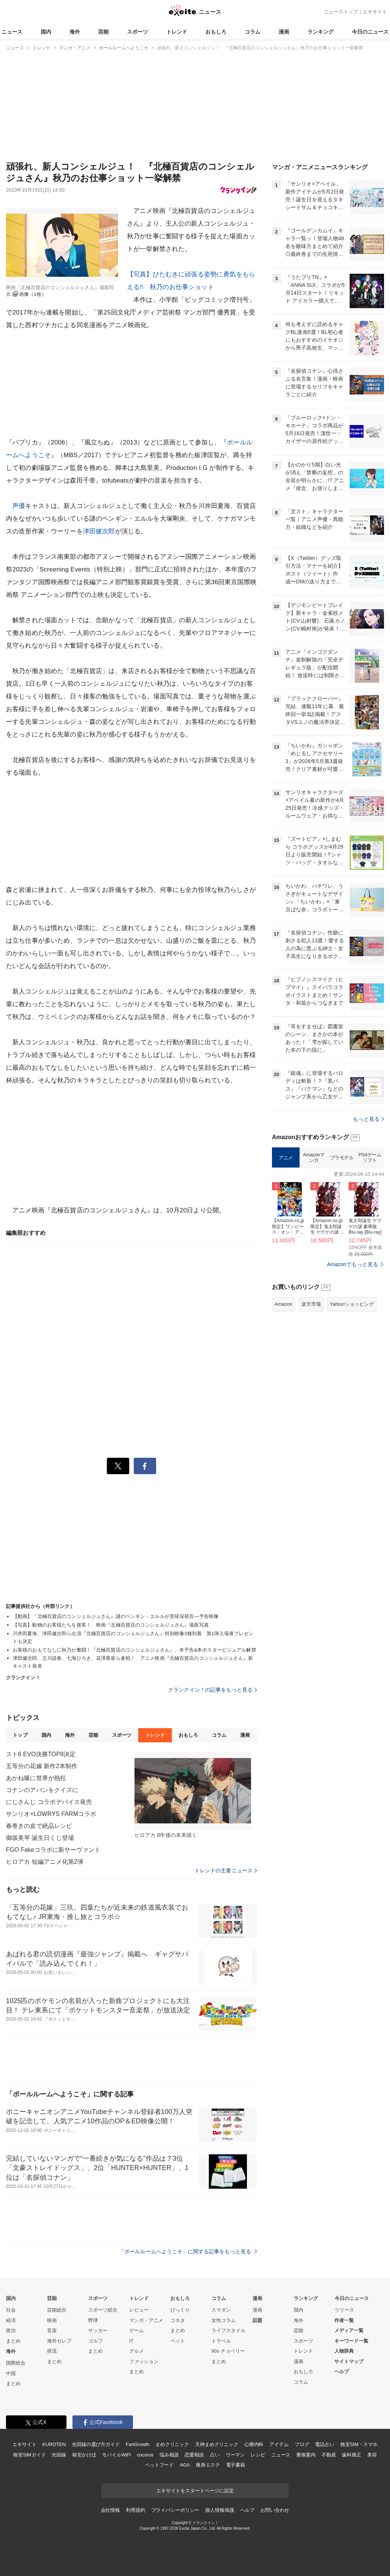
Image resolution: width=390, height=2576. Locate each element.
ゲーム (136, 2330)
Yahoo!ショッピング (352, 1304)
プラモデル (342, 1157)
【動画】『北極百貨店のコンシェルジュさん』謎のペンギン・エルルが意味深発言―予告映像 (116, 1616)
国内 (46, 32)
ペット (177, 2341)
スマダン (221, 2310)
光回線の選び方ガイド (96, 2444)
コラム (252, 32)
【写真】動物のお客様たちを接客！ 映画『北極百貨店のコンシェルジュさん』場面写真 (111, 1625)
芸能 (103, 32)
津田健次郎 (99, 531)
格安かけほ (84, 2455)
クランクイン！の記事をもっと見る (212, 1690)
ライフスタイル (228, 2330)
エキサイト (375, 12)
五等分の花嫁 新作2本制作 (41, 1766)
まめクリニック (172, 2444)
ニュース (11, 32)
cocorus (145, 2455)
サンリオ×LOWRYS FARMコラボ (51, 1814)
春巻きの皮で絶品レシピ (39, 1826)
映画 (52, 2320)
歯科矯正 (351, 2455)
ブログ (302, 2444)
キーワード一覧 (351, 2341)
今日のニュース (370, 32)
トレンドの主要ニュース (226, 1870)
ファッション (143, 2361)
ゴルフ (95, 2341)
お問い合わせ (274, 2510)
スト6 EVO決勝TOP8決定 (40, 1754)
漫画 (284, 32)
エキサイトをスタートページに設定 (195, 2490)
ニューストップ (341, 12)
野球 (93, 2320)
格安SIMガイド (29, 2455)
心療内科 (253, 2444)
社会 (11, 2310)
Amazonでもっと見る (352, 1264)
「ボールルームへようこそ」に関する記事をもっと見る (188, 2251)
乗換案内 (305, 2455)
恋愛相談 (194, 2455)
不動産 (329, 2455)
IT (131, 2341)
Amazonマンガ (314, 1157)
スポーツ (137, 32)
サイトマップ (348, 2361)
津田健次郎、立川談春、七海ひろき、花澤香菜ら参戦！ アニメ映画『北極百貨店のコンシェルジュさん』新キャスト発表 (133, 1662)
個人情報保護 (219, 2510)
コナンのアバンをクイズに (42, 1790)
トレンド (176, 32)
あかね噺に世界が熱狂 (36, 1778)
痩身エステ (208, 2465)
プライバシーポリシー (175, 2510)
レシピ (258, 2455)
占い (215, 2455)
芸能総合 (56, 2310)
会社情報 (110, 2510)
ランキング (320, 32)
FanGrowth (137, 2444)
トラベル (221, 2341)
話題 (257, 2320)
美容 (372, 2455)
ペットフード (159, 2465)
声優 (18, 505)
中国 (11, 2373)
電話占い (324, 2444)
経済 (11, 2320)
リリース (344, 2310)
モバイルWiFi (116, 2455)
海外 (74, 32)
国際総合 (15, 2363)
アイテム (278, 2444)
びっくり (180, 2310)
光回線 (59, 2455)
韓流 (52, 2351)
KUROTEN (54, 2444)
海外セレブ (59, 2341)
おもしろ (215, 32)
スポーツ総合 (102, 2310)
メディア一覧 (348, 2330)
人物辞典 (344, 2351)
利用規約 (135, 2510)
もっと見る (368, 1119)
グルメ (136, 2351)
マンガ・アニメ (146, 2320)
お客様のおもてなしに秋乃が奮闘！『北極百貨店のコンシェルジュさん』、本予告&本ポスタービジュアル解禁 (134, 1650)
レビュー (139, 2310)
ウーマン (235, 2455)
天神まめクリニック (216, 2444)
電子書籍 (235, 2465)
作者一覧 (344, 2320)
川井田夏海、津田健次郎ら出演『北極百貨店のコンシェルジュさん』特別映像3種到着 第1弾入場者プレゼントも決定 (133, 1637)
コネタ (177, 2320)
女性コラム (223, 2320)
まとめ (13, 2341)
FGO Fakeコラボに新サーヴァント (53, 1850)
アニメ (286, 1157)
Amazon (283, 1304)
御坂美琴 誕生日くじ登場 (40, 1838)
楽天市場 (311, 1304)
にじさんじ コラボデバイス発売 (49, 1802)
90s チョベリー (228, 2351)
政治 (11, 2330)
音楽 (52, 2330)
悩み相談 (169, 2455)
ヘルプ (341, 2371)
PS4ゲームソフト (369, 1157)
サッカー (98, 2330)
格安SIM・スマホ (359, 2444)
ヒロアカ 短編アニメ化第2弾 (44, 1862)
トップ (20, 1735)
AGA (185, 2465)
